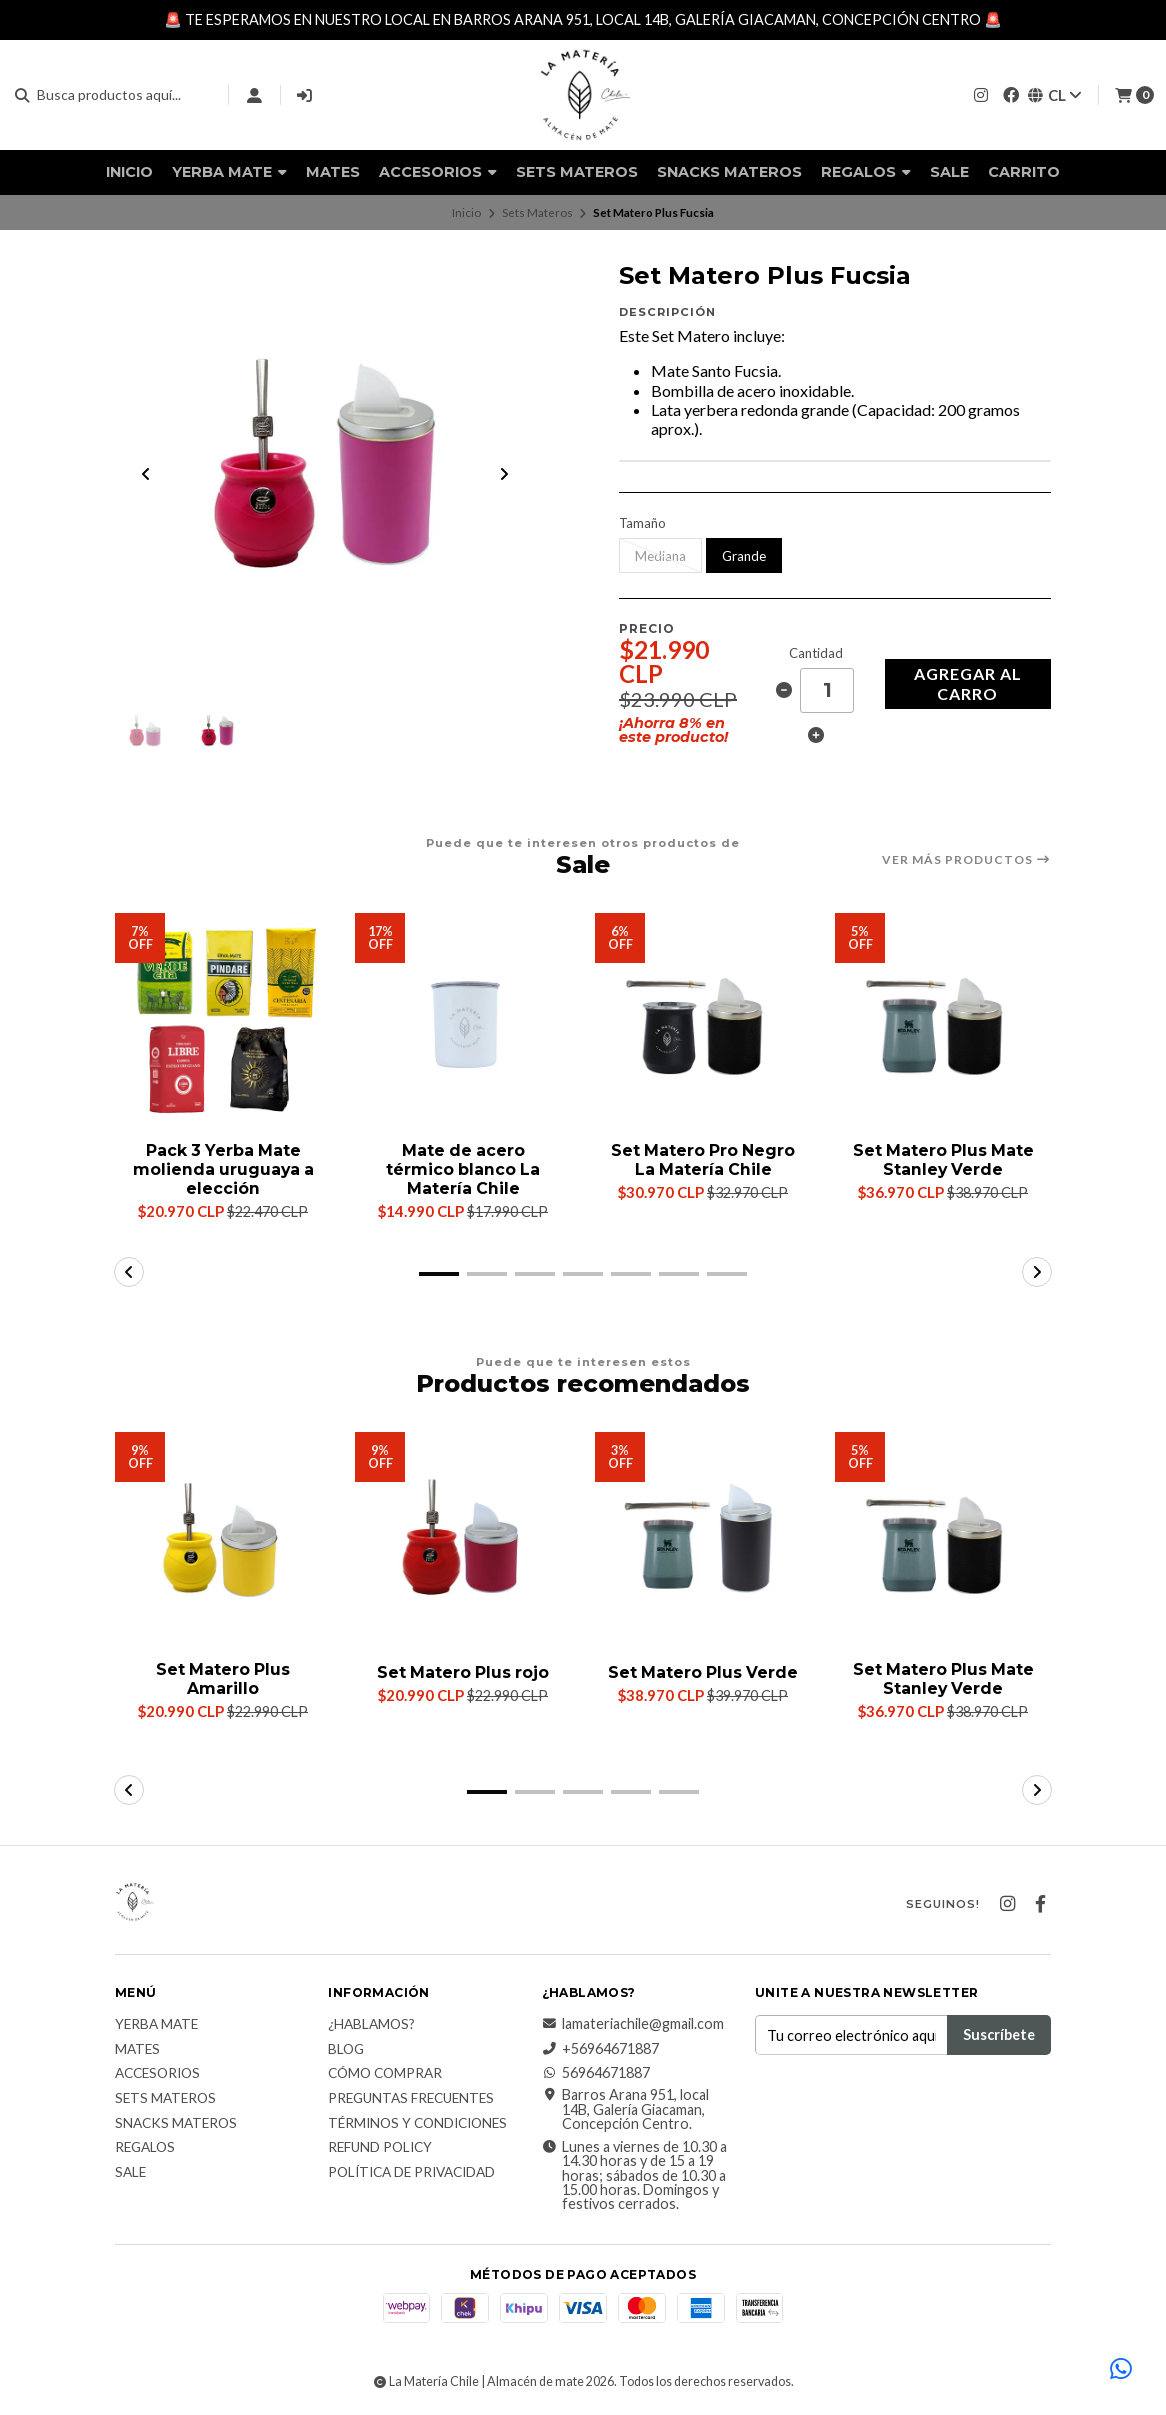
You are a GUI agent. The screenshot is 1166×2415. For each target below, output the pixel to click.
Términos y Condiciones (417, 2126)
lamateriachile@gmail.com (633, 2026)
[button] (439, 1275)
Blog (346, 2052)
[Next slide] (504, 475)
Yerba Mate (229, 172)
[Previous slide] (146, 475)
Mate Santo (692, 370)
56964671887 (596, 2075)
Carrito (1024, 172)
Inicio (129, 172)
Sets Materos (577, 172)
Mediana (660, 556)
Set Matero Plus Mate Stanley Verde (943, 1162)
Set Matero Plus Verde (703, 1681)
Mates (333, 172)
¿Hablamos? (371, 2027)
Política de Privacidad (411, 2175)
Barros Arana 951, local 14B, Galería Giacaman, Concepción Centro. (625, 2111)
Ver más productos (966, 861)
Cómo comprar (385, 2076)
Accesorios (438, 172)
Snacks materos (729, 172)
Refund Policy (380, 2150)
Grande (744, 556)
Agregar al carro (968, 683)
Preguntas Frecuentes (411, 2101)
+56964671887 (600, 2051)
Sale (949, 172)
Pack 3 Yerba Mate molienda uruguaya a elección (223, 1171)
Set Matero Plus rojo (463, 1674)
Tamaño (642, 523)
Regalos (866, 172)
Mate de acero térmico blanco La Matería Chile (463, 1171)
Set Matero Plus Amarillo (223, 1681)
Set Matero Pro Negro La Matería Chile (703, 1162)
